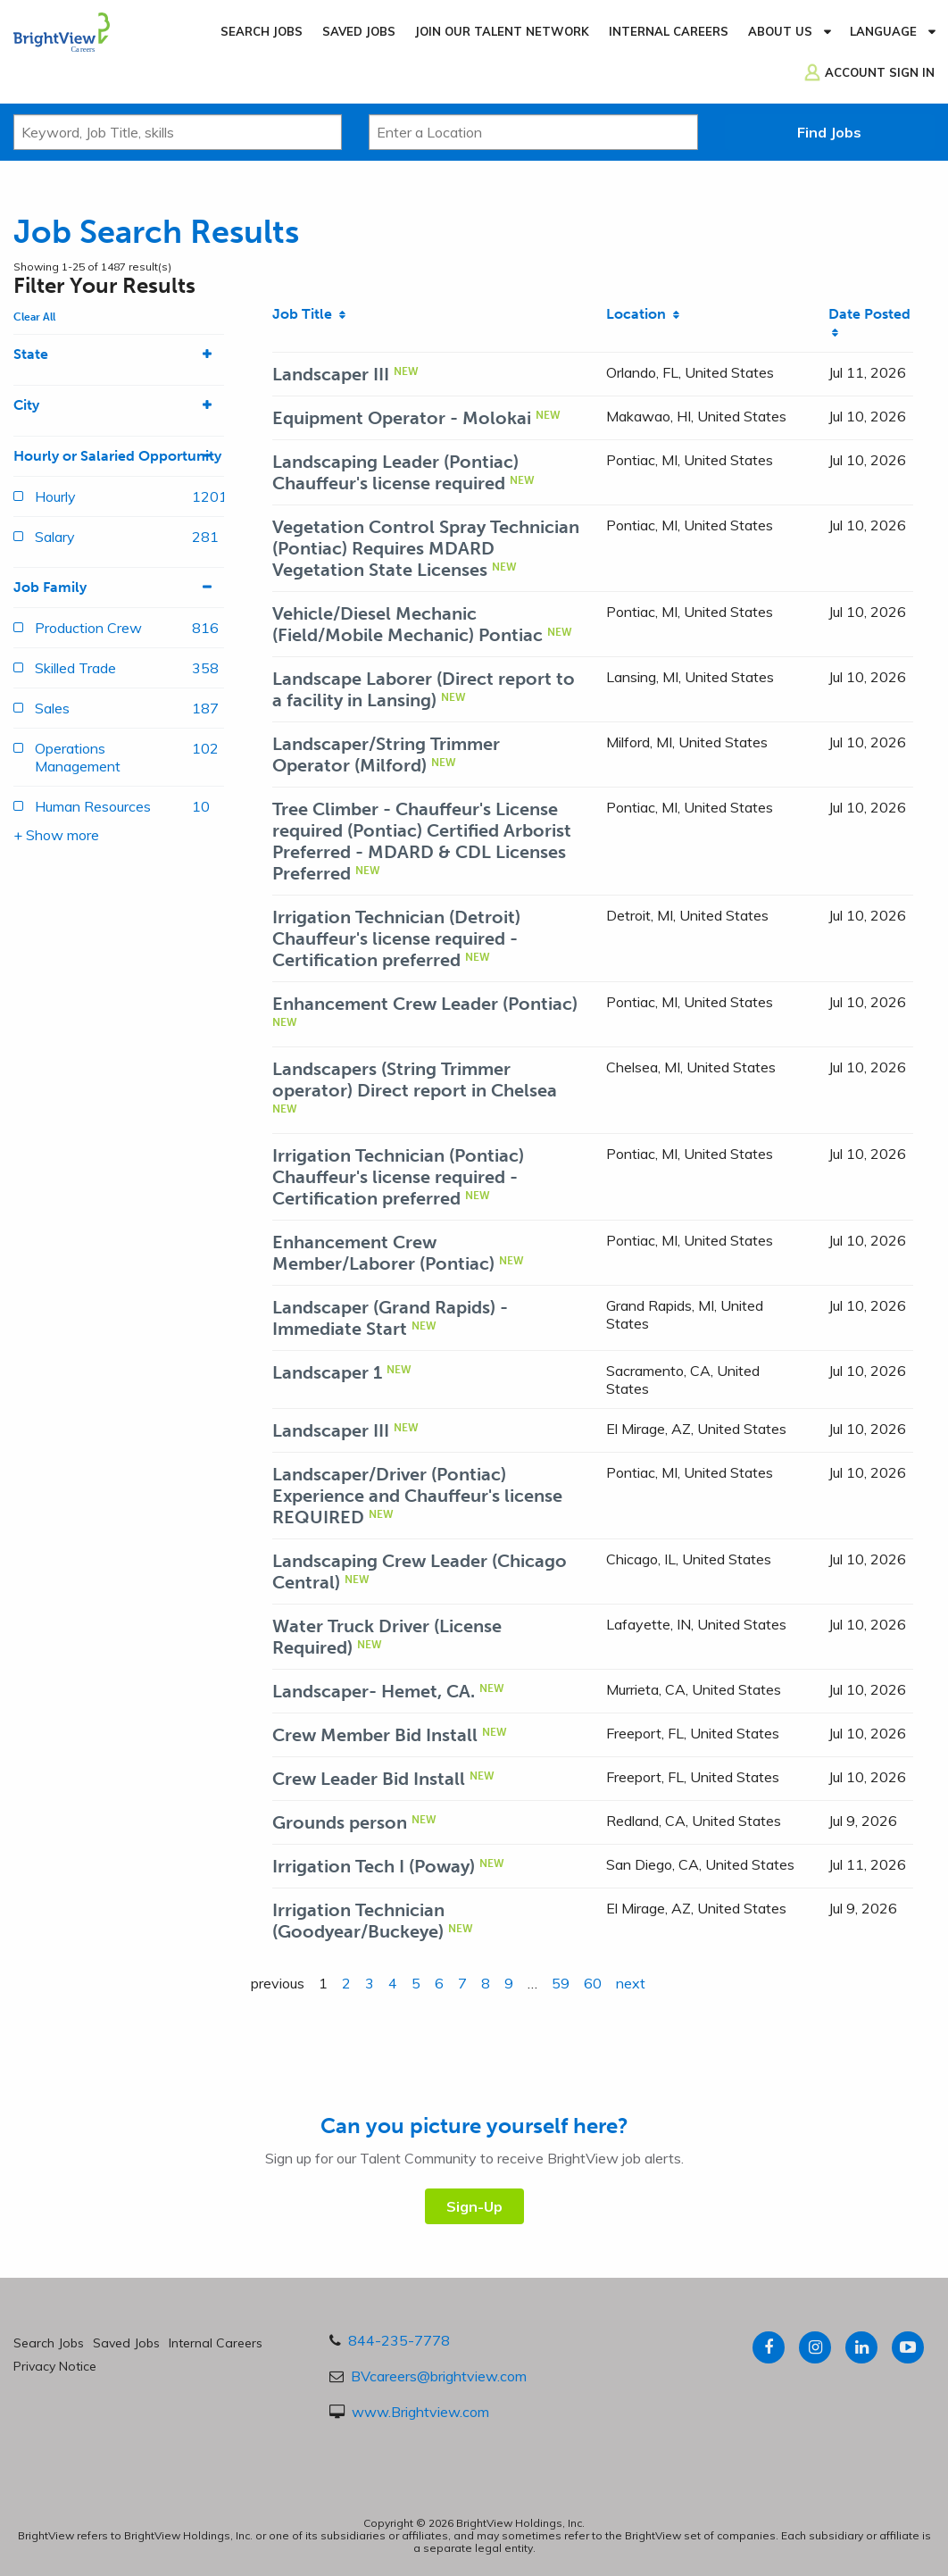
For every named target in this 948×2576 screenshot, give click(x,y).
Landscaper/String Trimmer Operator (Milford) (386, 754)
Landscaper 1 (327, 1372)
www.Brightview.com (420, 2412)
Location (642, 313)
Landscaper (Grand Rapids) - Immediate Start (390, 1317)
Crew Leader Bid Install (368, 1778)
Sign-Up (474, 2206)
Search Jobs (261, 31)
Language (883, 31)
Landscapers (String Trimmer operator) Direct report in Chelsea (414, 1079)
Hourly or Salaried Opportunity (118, 456)
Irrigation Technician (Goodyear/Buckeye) (358, 1920)
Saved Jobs (358, 31)
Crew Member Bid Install (375, 1735)
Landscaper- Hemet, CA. (373, 1691)
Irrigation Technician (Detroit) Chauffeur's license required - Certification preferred (396, 938)
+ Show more (56, 835)
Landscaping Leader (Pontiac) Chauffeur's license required (395, 472)
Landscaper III (330, 374)
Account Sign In (880, 72)
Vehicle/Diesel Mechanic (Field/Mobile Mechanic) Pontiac (407, 624)
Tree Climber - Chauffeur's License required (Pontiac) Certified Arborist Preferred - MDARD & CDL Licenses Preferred (421, 841)
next (630, 1983)
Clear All (34, 317)
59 (561, 1983)
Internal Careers (668, 31)
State (118, 354)
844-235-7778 (399, 2340)
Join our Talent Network (502, 31)
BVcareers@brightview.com (439, 2376)
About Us (780, 31)
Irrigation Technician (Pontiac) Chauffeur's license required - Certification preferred (398, 1177)
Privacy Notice (54, 2366)
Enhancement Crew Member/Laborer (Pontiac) (383, 1252)
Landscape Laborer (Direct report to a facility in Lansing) (423, 689)
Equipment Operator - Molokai (401, 418)
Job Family (118, 587)
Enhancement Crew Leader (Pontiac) (425, 1003)
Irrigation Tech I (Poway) (373, 1866)
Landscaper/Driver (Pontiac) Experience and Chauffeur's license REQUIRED (417, 1495)
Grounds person (339, 1822)
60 (593, 1983)
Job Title (308, 313)
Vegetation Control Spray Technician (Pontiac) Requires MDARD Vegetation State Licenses (425, 548)
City (118, 405)
